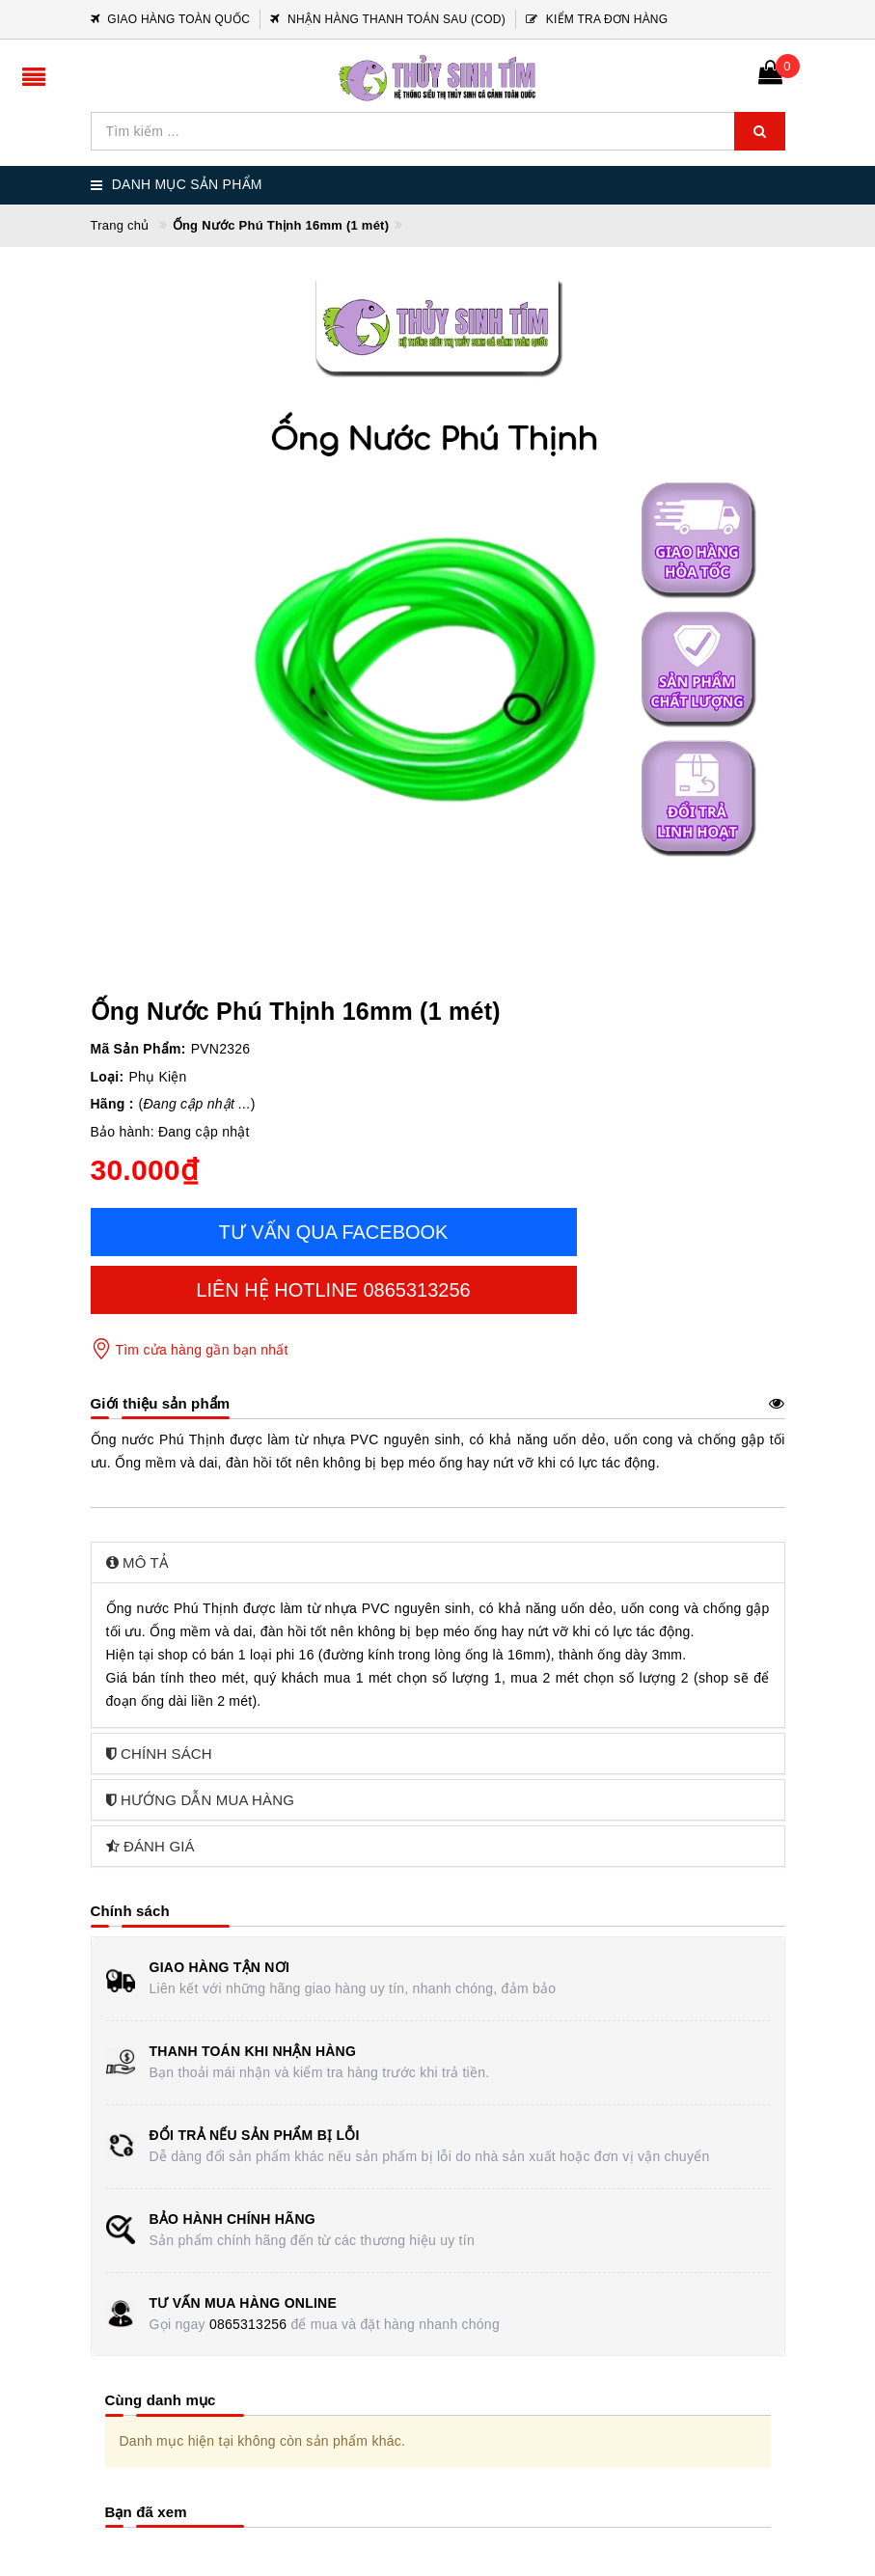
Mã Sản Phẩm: (138, 1048)
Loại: (107, 1076)
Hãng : (112, 1103)
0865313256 (248, 2324)
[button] (438, 1562)
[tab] (438, 1562)
